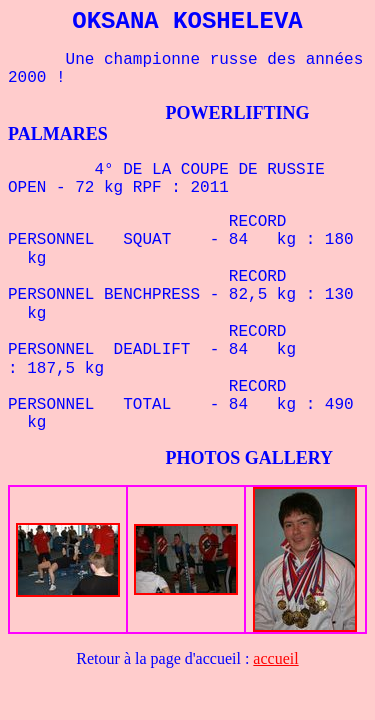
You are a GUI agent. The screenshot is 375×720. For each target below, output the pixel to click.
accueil (275, 658)
